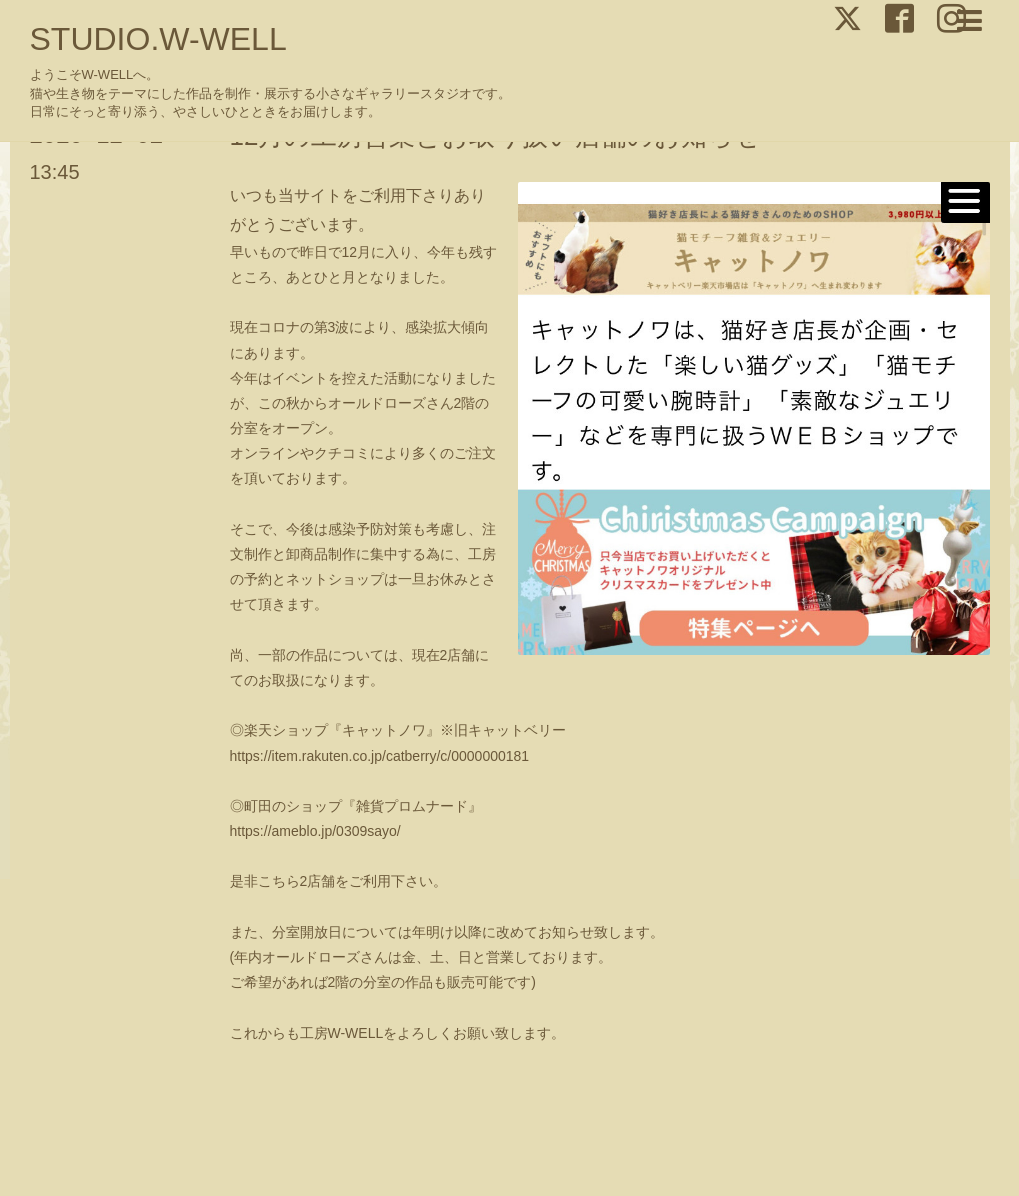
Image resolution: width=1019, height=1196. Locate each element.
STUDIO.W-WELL (158, 39)
